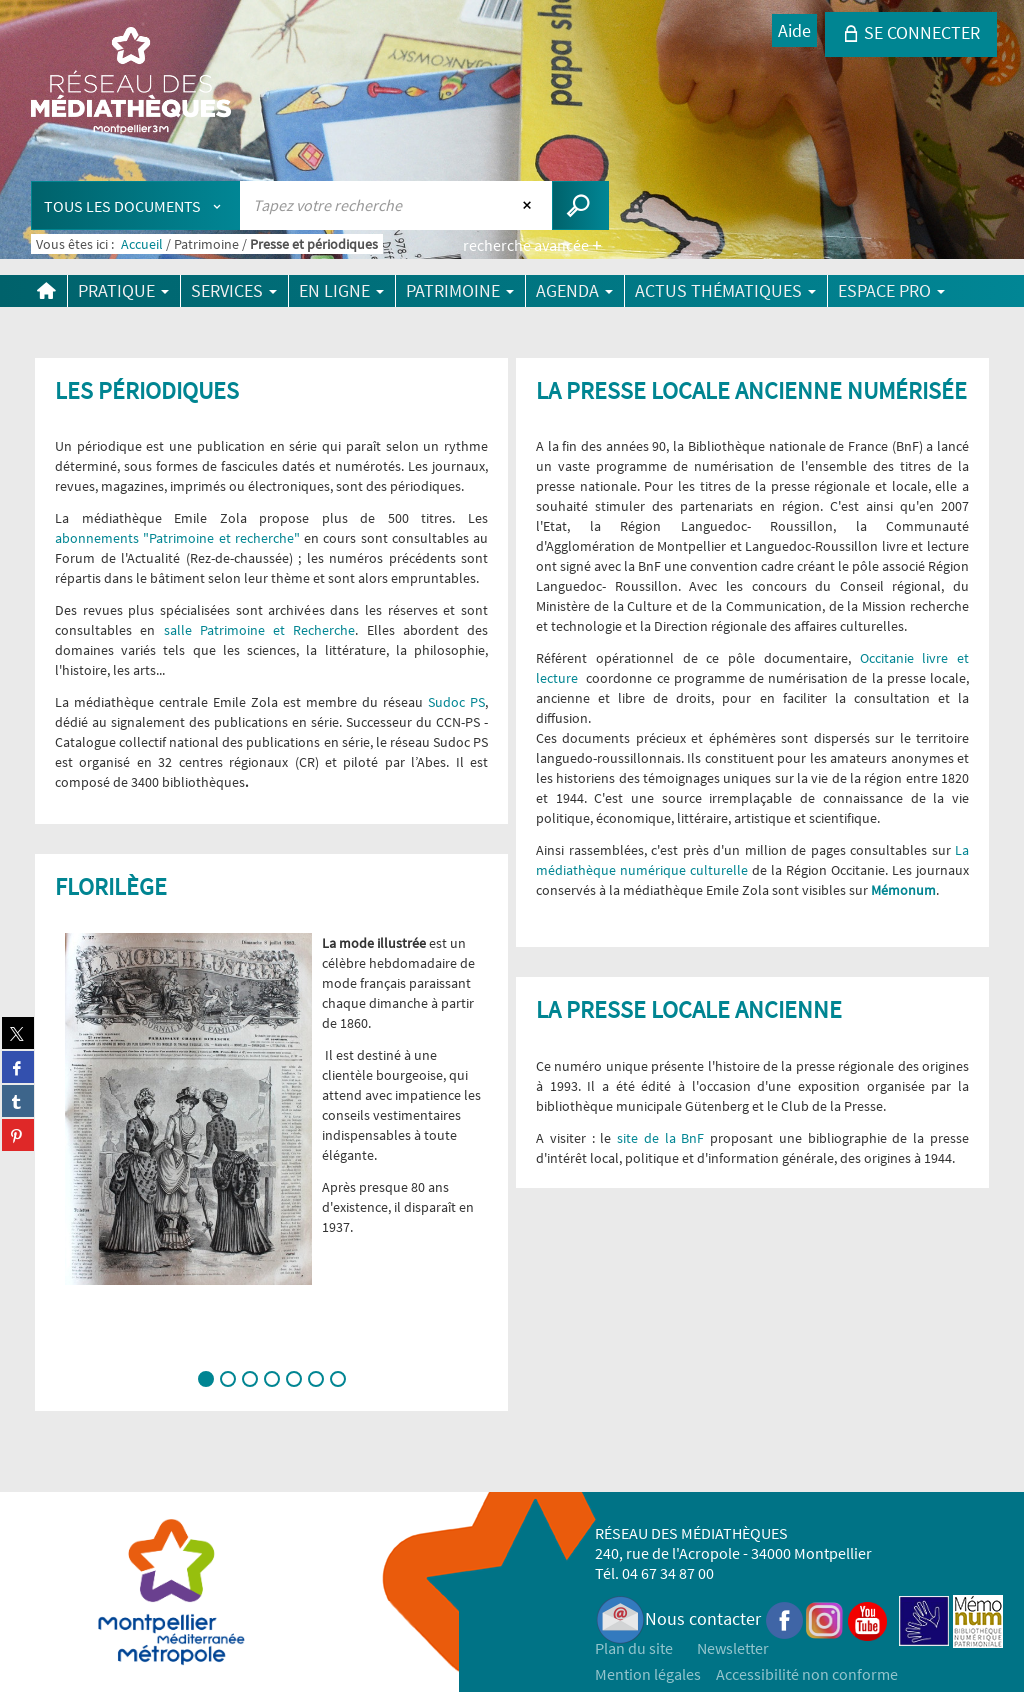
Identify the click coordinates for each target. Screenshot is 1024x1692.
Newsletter (733, 1648)
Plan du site (634, 1648)
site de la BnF (657, 1138)
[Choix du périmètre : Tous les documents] (136, 205)
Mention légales (648, 1674)
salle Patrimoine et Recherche (260, 630)
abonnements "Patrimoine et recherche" (177, 538)
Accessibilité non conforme (807, 1674)
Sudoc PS (456, 702)
